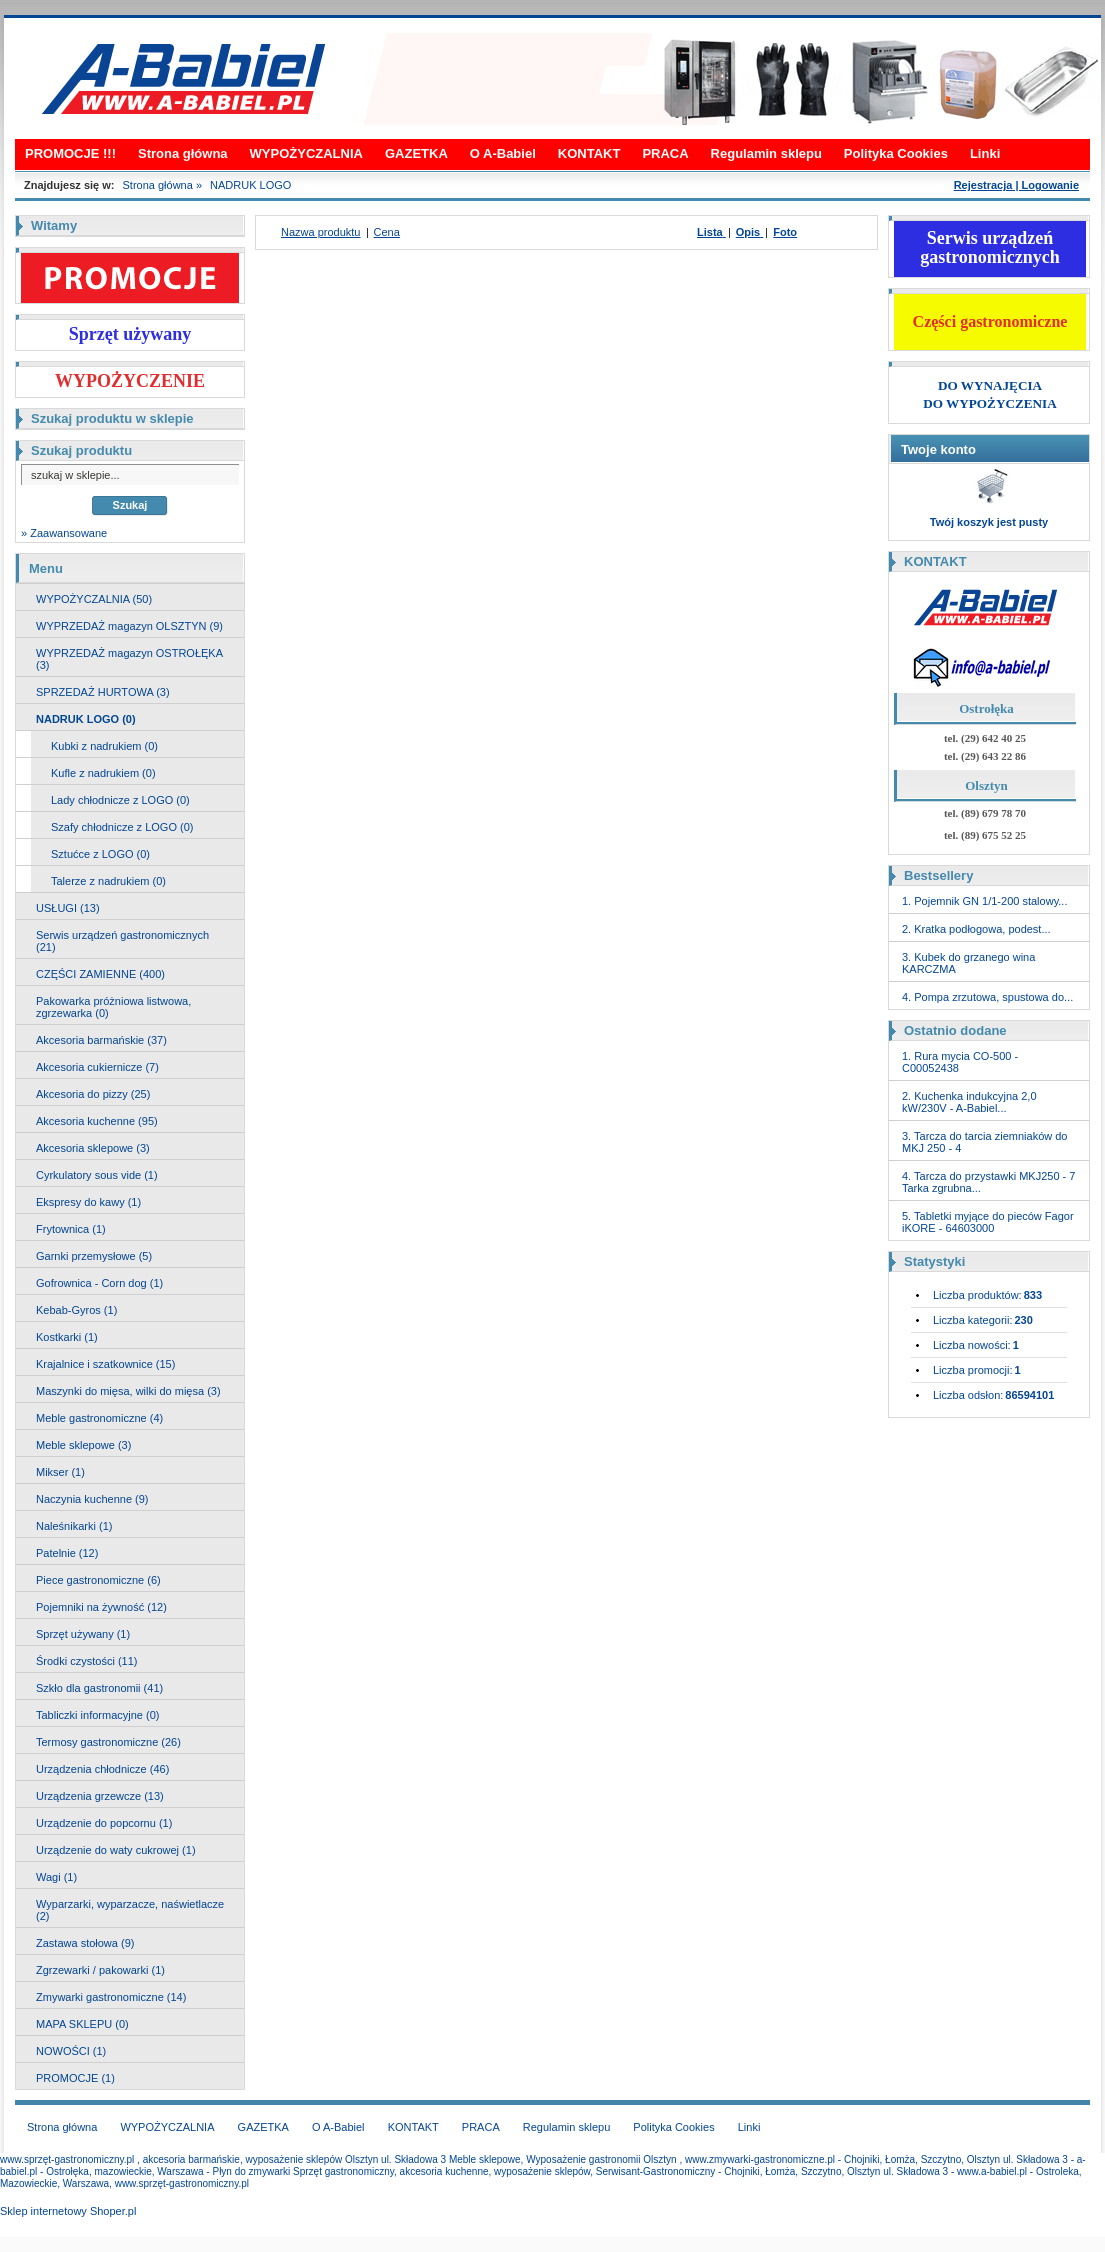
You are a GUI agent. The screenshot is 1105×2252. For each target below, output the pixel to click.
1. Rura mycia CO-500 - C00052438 (960, 1062)
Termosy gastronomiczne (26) (108, 1742)
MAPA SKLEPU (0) (82, 2024)
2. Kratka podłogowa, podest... (976, 929)
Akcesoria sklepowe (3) (93, 1148)
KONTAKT (589, 153)
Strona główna (183, 153)
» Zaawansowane (64, 533)
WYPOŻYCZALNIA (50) (94, 599)
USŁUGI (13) (68, 908)
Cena (387, 232)
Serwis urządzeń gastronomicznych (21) (122, 941)
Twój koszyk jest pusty (989, 522)
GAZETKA (416, 153)
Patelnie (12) (67, 1553)
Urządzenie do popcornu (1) (104, 1823)
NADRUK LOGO (250, 185)
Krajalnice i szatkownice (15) (105, 1364)
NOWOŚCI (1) (71, 2051)
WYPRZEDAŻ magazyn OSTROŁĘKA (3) (129, 659)
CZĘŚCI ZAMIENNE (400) (100, 974)
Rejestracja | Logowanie (1016, 185)
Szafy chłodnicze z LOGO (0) (122, 827)
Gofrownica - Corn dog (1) (99, 1283)
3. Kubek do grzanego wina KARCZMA (968, 963)
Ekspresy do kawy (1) (88, 1202)
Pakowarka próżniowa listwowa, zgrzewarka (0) (113, 1007)
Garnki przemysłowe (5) (94, 1256)
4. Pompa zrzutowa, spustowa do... (987, 997)
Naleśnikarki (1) (74, 1526)
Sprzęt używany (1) (83, 1634)
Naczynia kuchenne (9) (92, 1499)
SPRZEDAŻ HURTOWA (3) (103, 692)
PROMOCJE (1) (75, 2078)
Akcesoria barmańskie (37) (101, 1040)
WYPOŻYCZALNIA (306, 153)
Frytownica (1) (71, 1229)
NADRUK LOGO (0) (86, 719)
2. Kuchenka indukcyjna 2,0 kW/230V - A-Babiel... (969, 1102)
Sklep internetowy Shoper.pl (68, 2211)
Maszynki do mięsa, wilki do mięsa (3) (128, 1391)
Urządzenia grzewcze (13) (100, 1796)
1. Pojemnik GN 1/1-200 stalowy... (984, 901)
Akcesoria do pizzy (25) (93, 1094)
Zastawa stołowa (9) (85, 1943)
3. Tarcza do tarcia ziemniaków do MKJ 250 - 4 (985, 1142)
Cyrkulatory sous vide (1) (97, 1175)
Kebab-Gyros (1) (76, 1310)
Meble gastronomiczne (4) (99, 1418)
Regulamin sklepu (766, 153)
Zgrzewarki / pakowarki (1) (100, 1970)
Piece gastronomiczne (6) (98, 1580)
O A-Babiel (503, 153)
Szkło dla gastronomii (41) (99, 1688)
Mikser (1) (60, 1472)
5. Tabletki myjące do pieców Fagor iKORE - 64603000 (988, 1222)
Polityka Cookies (896, 153)
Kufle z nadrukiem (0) (103, 773)
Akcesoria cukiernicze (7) (97, 1067)
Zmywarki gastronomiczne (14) (111, 1997)
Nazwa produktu (321, 232)
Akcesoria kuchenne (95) (97, 1121)
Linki (985, 153)
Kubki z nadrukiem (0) (104, 746)
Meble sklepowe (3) (83, 1445)
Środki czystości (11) (86, 1661)
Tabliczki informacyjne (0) (97, 1715)
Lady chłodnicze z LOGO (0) (120, 800)
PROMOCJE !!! (70, 153)
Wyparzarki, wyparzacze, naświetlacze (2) (130, 1910)
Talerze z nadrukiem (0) (108, 881)
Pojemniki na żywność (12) (101, 1607)
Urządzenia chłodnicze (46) (102, 1769)
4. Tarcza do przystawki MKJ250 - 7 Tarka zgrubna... (988, 1182)
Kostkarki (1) (67, 1337)
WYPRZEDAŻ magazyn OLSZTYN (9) (129, 626)
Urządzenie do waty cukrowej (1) (116, 1850)
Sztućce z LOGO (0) (100, 854)
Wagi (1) (56, 1877)
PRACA (665, 153)
